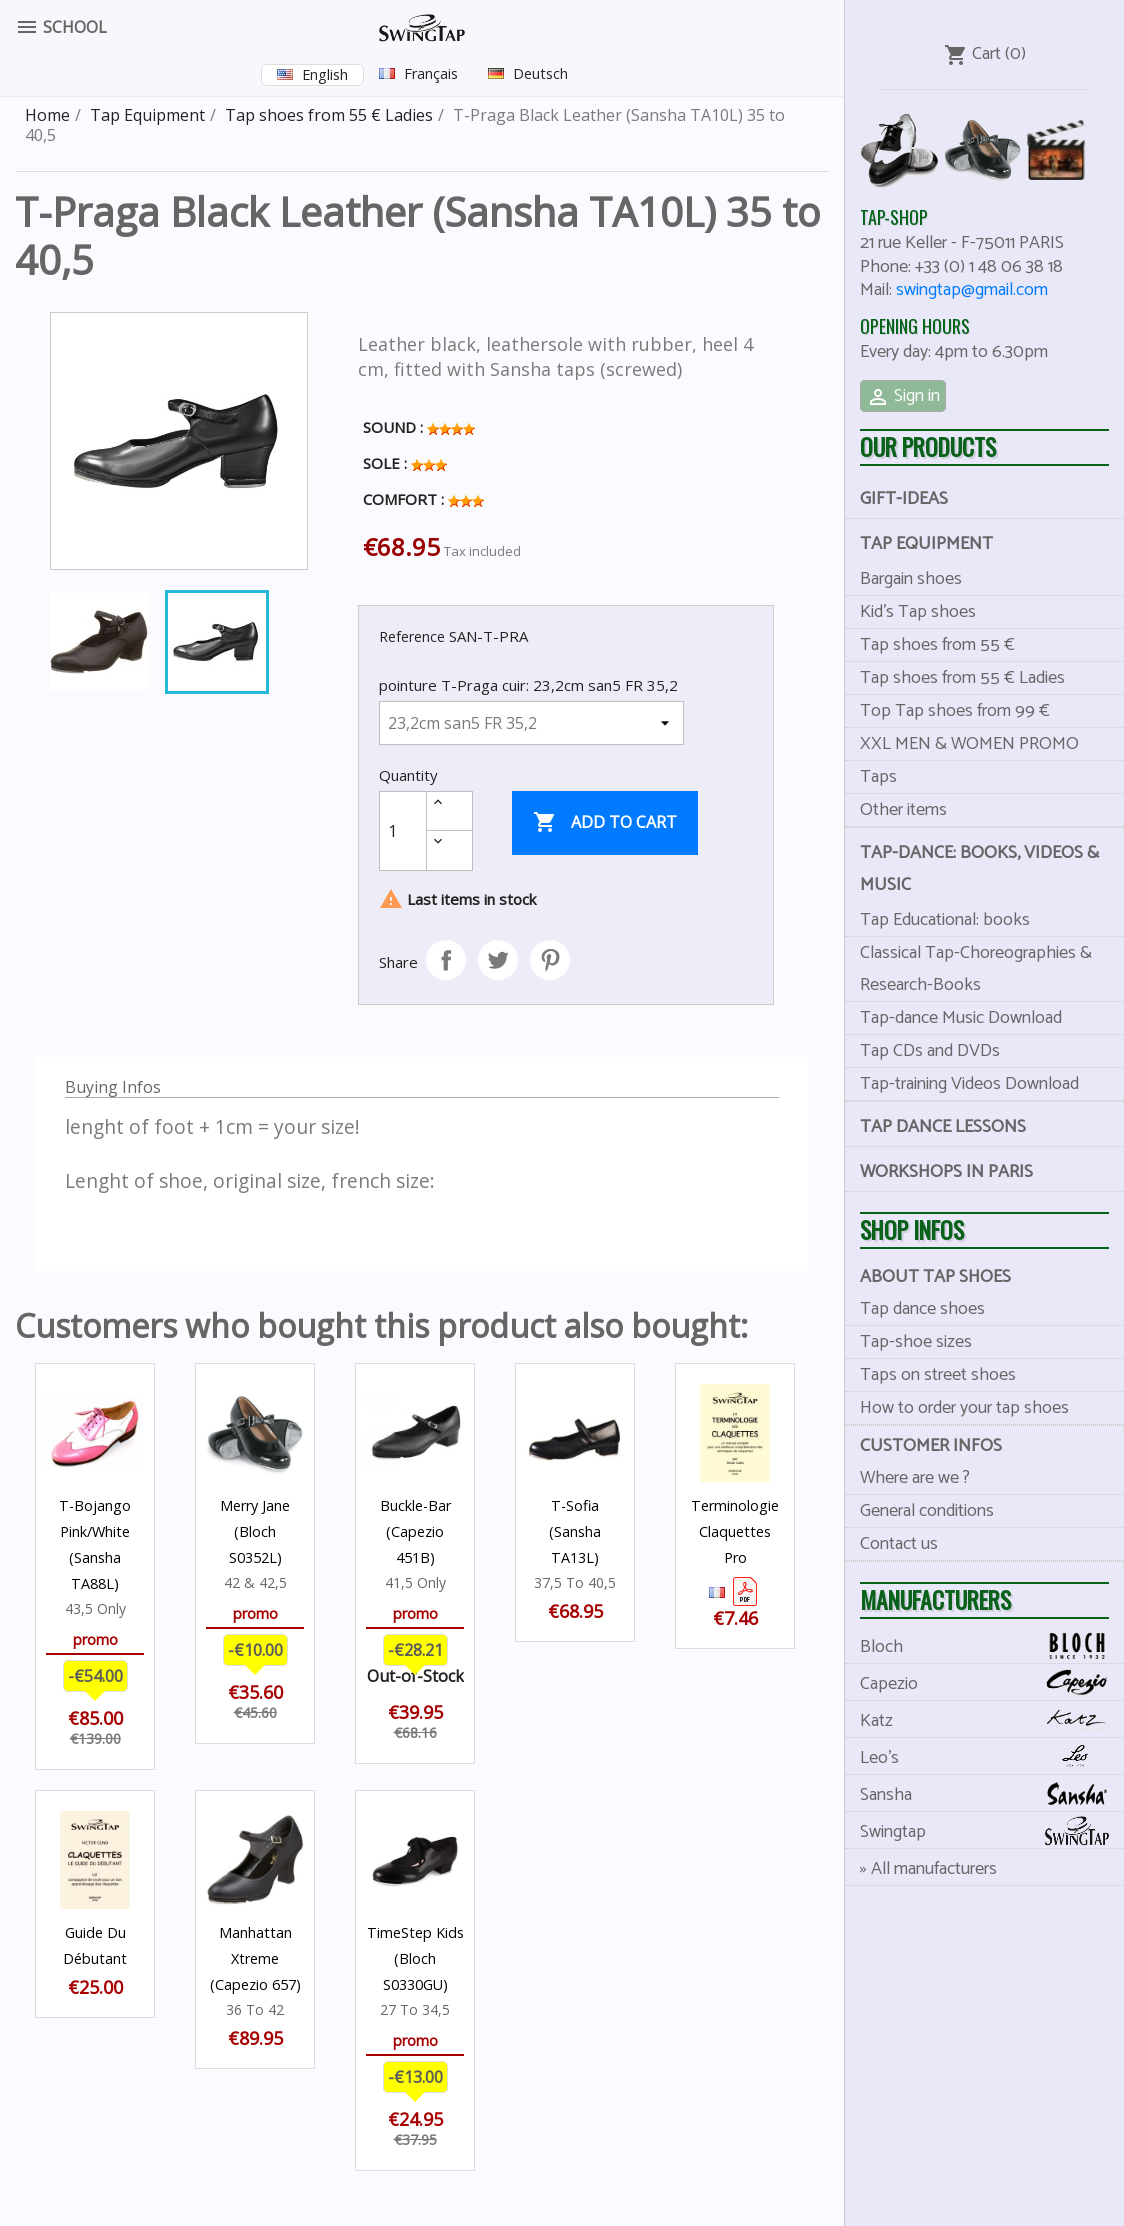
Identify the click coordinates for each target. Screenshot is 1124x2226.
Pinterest (550, 960)
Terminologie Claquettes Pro (735, 1531)
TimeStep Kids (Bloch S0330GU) (415, 1958)
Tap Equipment (926, 544)
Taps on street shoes (938, 1375)
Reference (412, 636)
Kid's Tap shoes (918, 612)
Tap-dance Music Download (961, 1018)
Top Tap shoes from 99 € (955, 711)
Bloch (992, 1646)
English (325, 74)
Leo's (992, 1757)
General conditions (927, 1511)
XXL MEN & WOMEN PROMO (969, 744)
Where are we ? (915, 1478)
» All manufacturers (928, 1869)
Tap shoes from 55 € (937, 645)
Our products (928, 446)
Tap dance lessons (943, 1127)
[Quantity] (403, 831)
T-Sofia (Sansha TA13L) (575, 1531)
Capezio (992, 1683)
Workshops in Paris (946, 1172)
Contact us (899, 1544)
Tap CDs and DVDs (930, 1051)
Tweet (498, 960)
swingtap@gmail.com (972, 290)
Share (446, 960)
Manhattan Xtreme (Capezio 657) (255, 1958)
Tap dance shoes (922, 1309)
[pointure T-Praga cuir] (531, 723)
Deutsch (540, 73)
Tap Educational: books (945, 920)
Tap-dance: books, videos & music (979, 869)
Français (431, 73)
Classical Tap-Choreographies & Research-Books (976, 969)
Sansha (992, 1794)
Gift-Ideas (904, 499)
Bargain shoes (911, 579)
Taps (878, 777)
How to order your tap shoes (964, 1408)
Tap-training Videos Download (969, 1084)
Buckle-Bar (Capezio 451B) (415, 1531)
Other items (903, 810)
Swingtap (992, 1831)
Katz (992, 1720)
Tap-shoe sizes (916, 1342)
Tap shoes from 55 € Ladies (962, 678)
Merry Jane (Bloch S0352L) (255, 1531)
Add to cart (605, 823)
